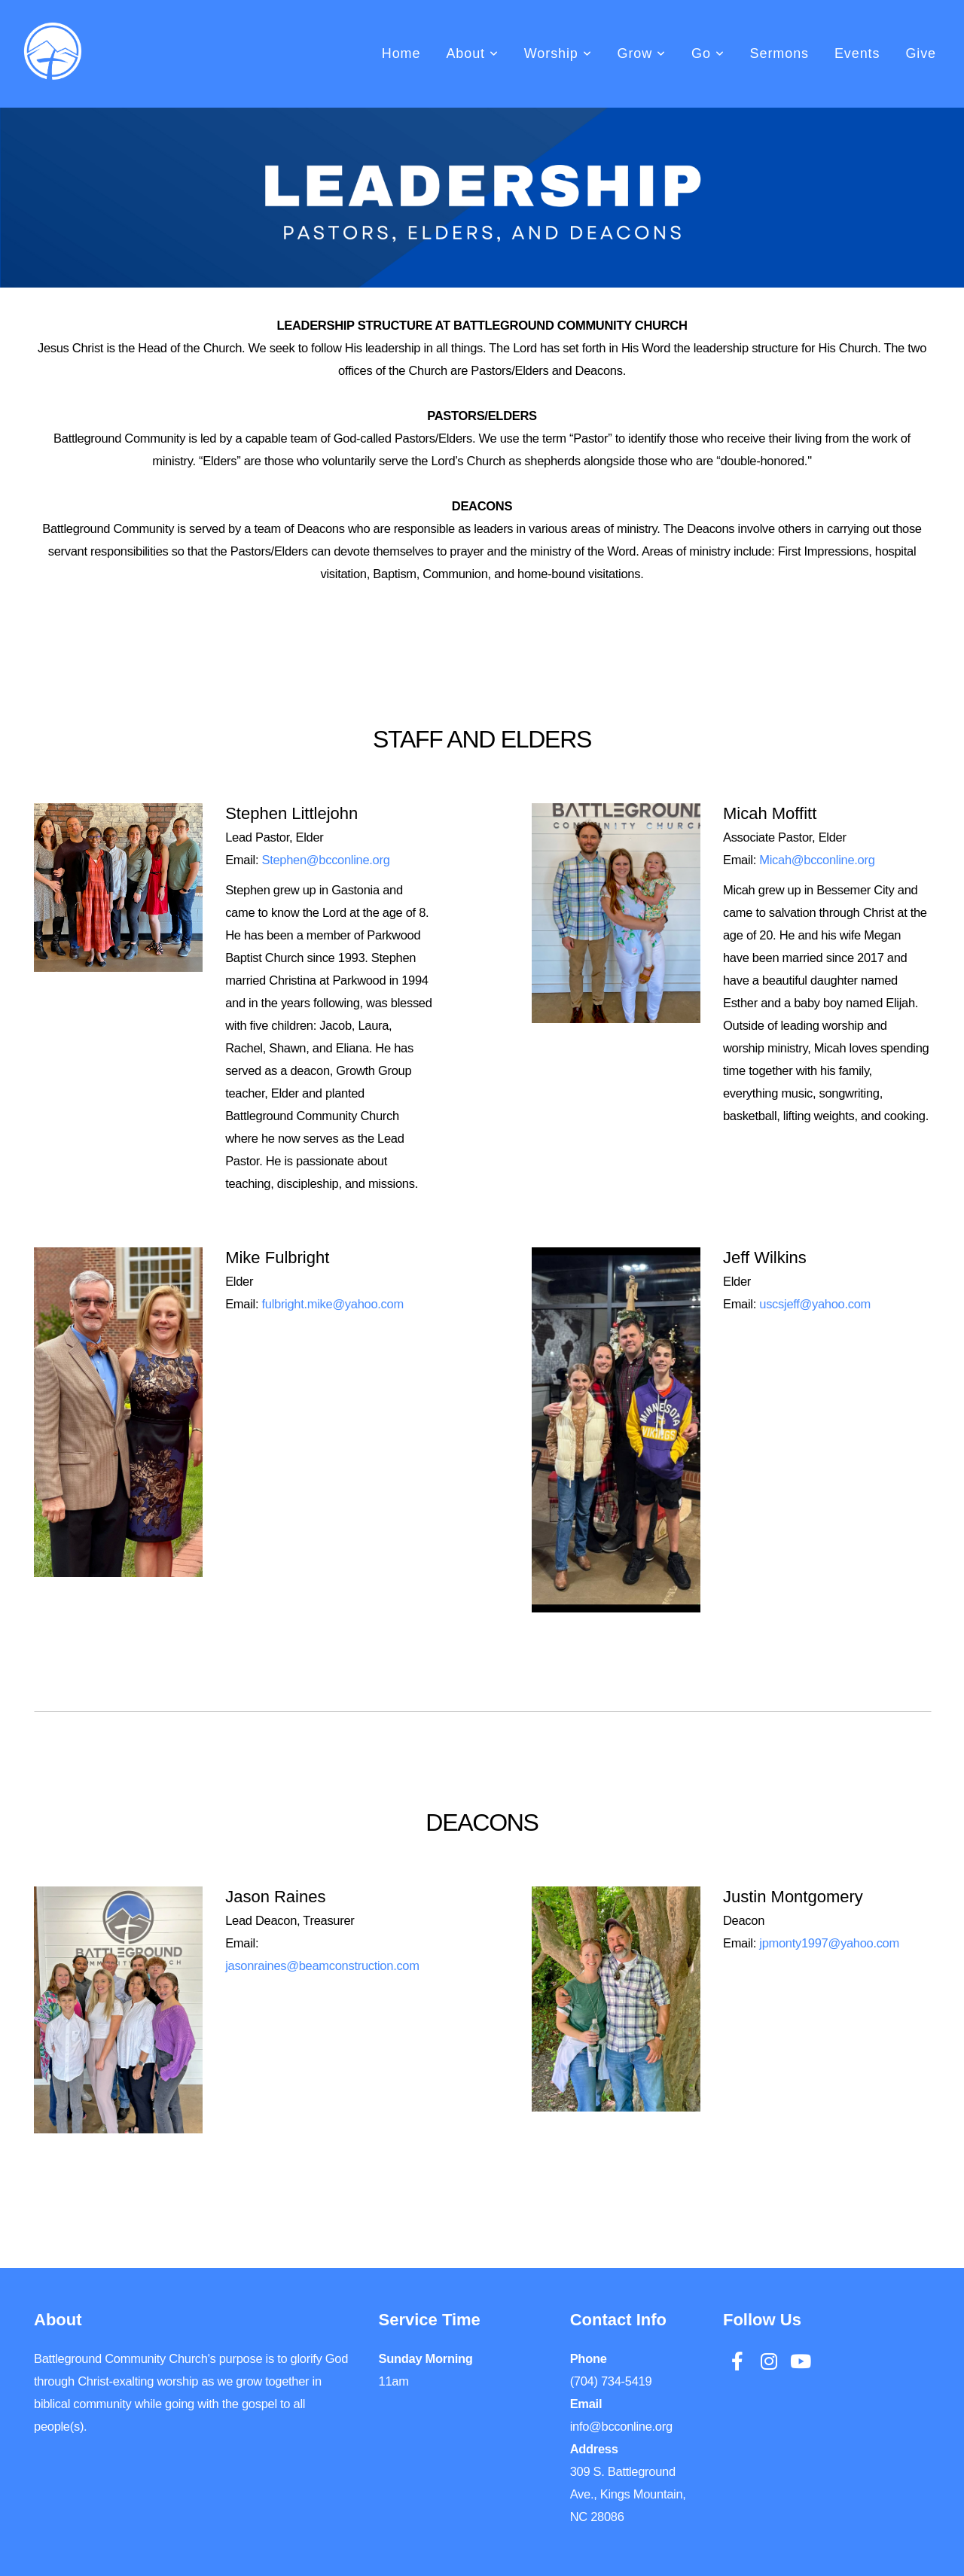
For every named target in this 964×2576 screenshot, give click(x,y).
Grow (642, 53)
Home (401, 53)
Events (857, 53)
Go (708, 53)
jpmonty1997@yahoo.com (829, 1943)
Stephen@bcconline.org (325, 859)
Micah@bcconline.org (816, 859)
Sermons (779, 53)
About (472, 53)
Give (920, 53)
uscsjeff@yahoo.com (815, 1304)
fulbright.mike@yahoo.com (332, 1304)
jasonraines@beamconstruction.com (322, 1965)
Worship (558, 53)
